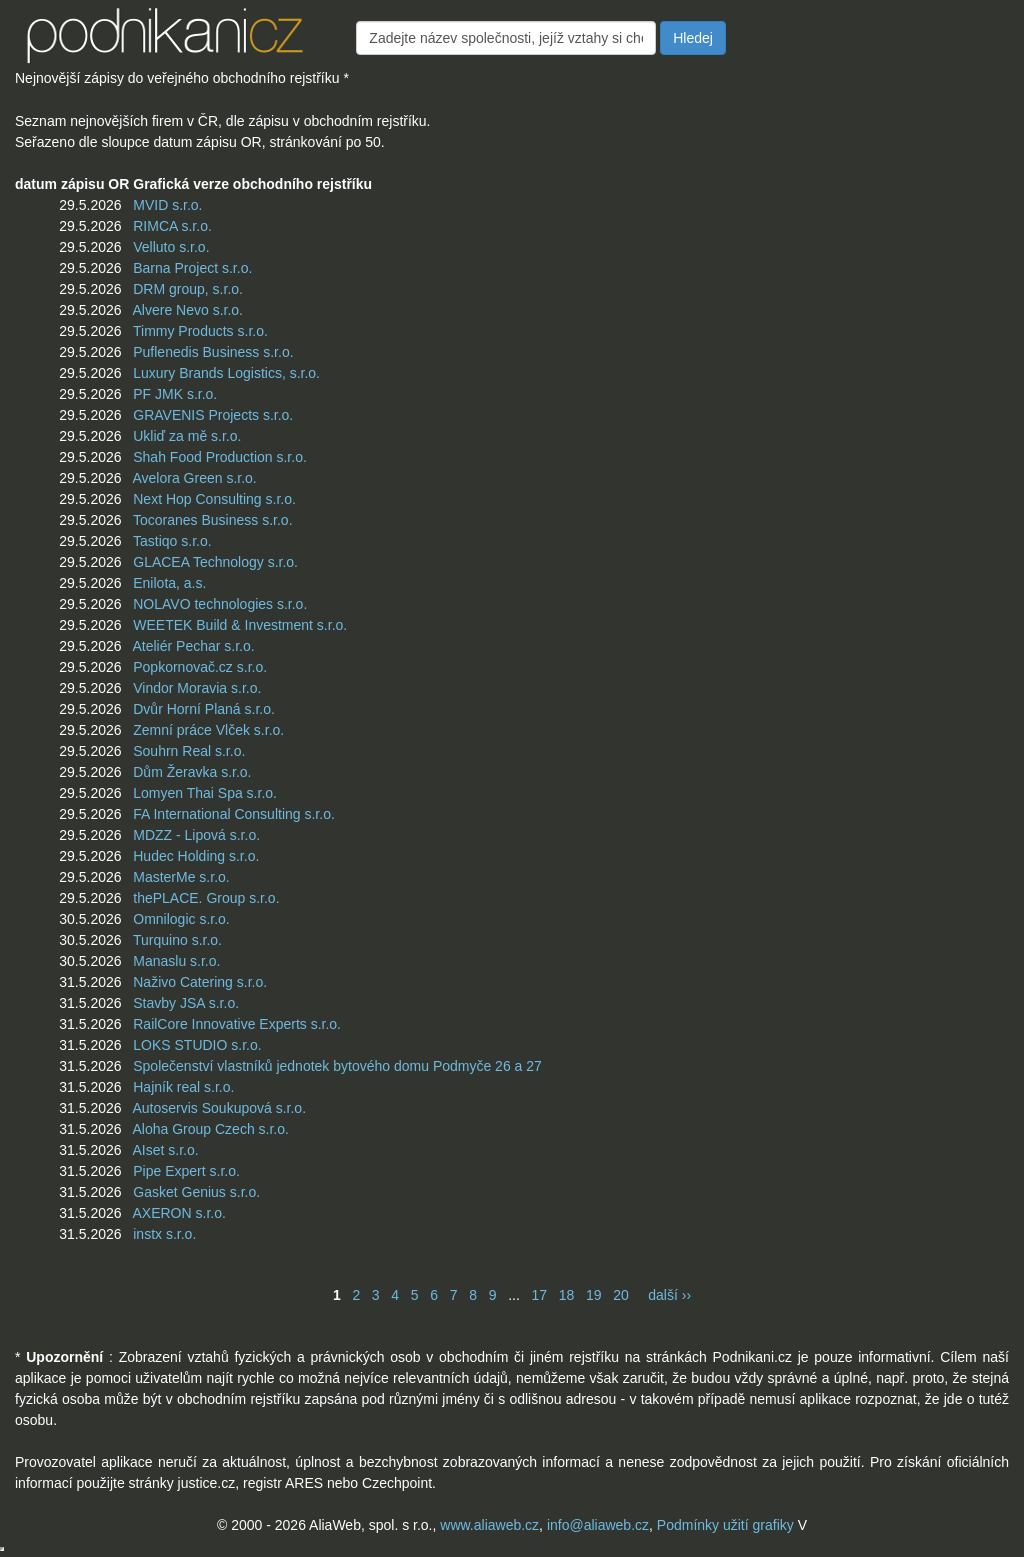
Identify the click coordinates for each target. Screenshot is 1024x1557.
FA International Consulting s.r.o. (234, 814)
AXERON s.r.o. (178, 1213)
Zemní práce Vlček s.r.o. (208, 730)
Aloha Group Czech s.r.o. (210, 1129)
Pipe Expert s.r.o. (186, 1171)
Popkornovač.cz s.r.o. (200, 667)
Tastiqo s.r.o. (172, 541)
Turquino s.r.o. (177, 940)
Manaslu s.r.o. (176, 961)
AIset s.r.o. (165, 1150)
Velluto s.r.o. (171, 247)
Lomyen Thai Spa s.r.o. (205, 793)
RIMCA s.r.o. (172, 226)
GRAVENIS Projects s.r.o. (213, 415)
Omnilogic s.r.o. (181, 919)
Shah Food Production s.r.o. (220, 457)
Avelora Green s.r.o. (194, 478)
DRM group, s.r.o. (188, 289)
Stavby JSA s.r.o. (186, 1003)
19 (594, 1295)
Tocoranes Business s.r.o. (213, 520)
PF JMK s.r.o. (175, 394)
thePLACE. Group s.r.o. (206, 898)
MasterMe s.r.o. (181, 877)
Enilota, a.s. (169, 583)
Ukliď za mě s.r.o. (187, 436)
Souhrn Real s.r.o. (189, 751)
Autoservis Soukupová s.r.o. (219, 1108)
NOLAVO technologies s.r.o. (220, 604)
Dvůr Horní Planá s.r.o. (204, 709)
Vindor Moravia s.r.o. (197, 688)
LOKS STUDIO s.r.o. (197, 1045)
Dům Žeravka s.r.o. (192, 772)
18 (567, 1295)
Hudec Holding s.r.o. (196, 856)
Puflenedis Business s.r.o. (213, 352)
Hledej (693, 38)
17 (539, 1295)
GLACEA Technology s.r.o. (215, 562)
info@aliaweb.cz (598, 1525)
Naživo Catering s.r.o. (200, 982)
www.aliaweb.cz (489, 1525)
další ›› (669, 1295)
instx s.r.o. (164, 1234)
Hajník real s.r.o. (183, 1087)
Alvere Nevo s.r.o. (187, 310)
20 (621, 1295)
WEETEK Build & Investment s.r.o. (240, 625)
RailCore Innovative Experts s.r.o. (237, 1024)
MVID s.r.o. (167, 205)
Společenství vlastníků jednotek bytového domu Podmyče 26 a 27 (337, 1066)
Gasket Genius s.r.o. (196, 1192)
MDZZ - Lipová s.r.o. (196, 835)
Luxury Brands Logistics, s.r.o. (226, 373)
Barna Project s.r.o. (192, 268)
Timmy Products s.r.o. (200, 331)
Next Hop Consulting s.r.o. (214, 499)
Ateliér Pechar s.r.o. (193, 646)
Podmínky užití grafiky (725, 1525)
